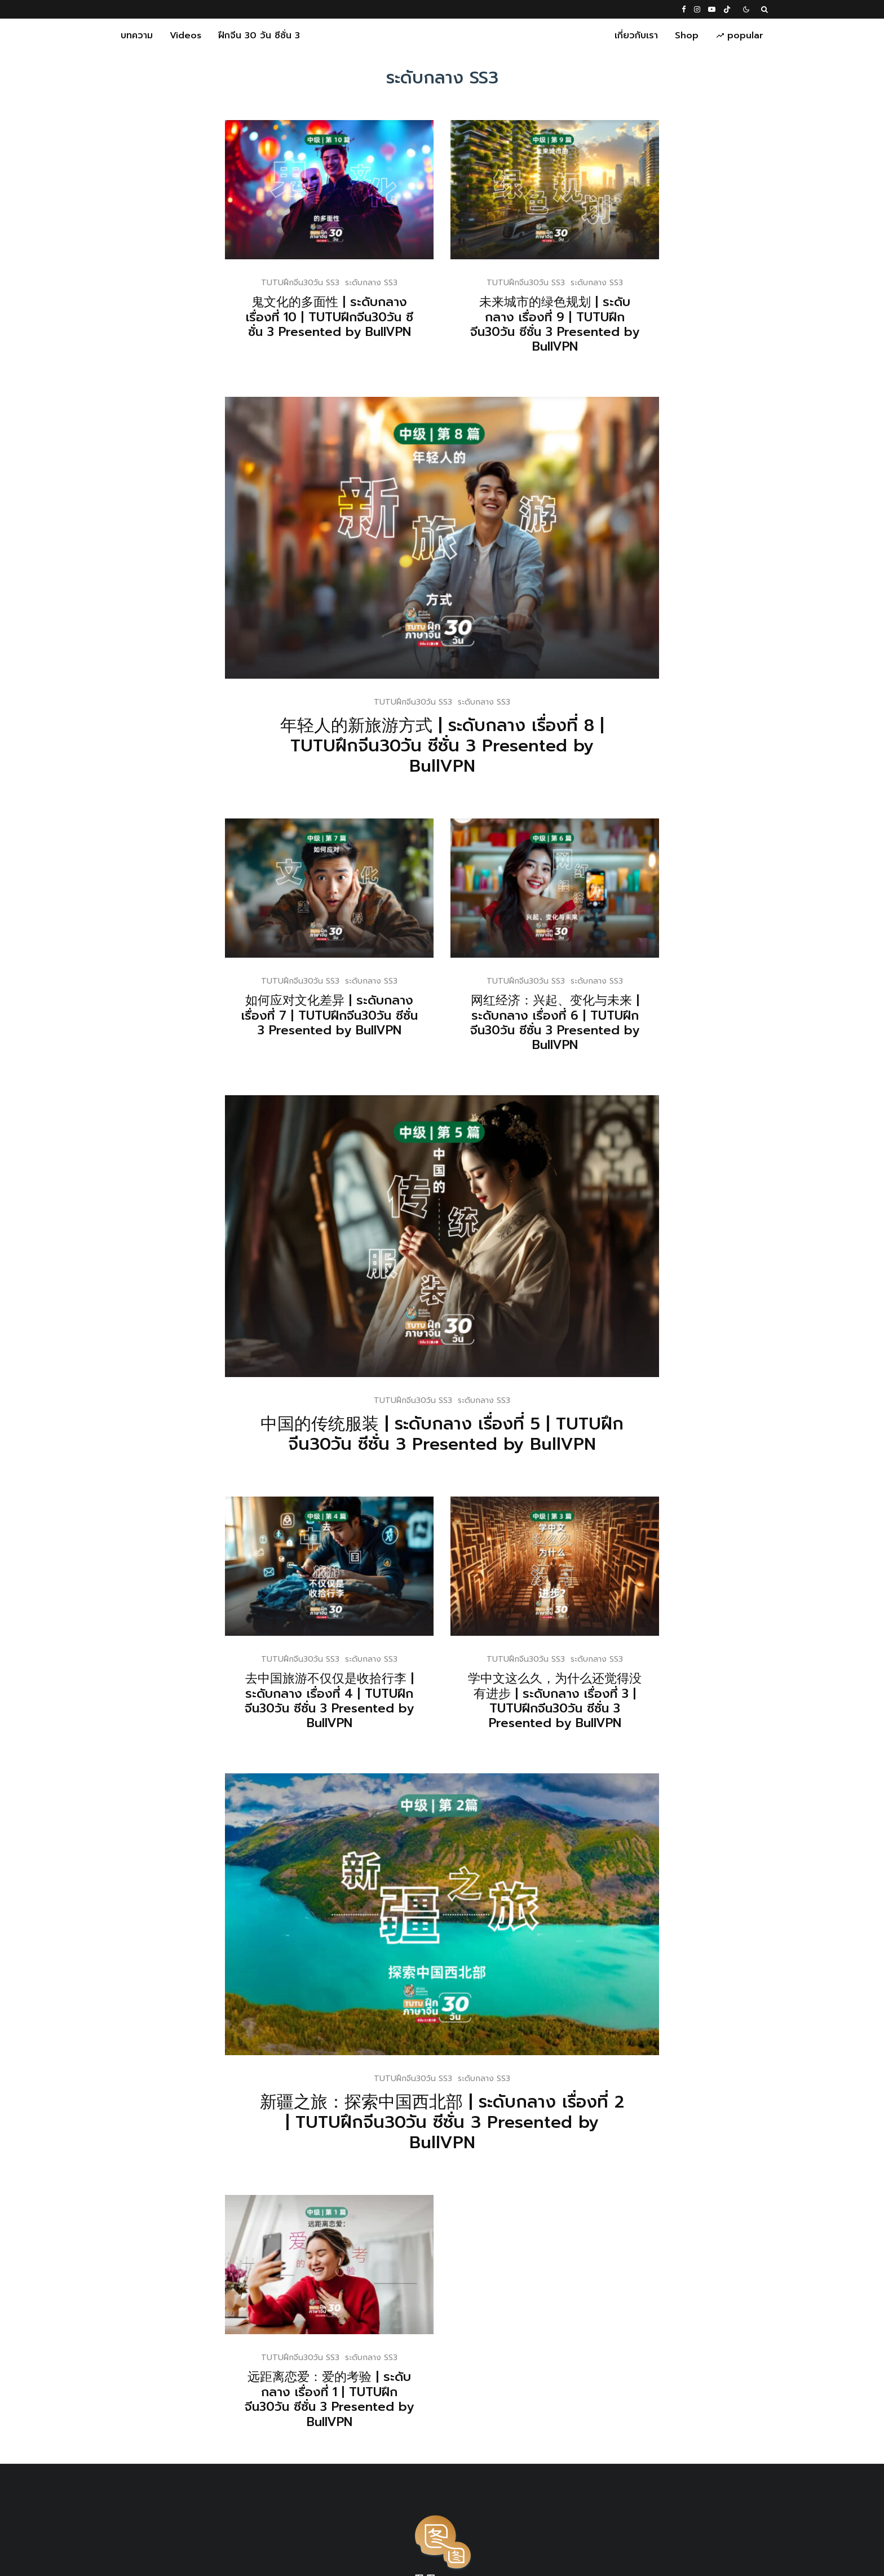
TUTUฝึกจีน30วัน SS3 (300, 283)
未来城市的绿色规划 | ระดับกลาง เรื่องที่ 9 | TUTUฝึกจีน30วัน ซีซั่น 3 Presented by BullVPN (554, 325)
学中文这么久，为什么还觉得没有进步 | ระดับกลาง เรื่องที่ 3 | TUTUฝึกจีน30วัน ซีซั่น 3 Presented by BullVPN (578, 1701)
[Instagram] (697, 9)
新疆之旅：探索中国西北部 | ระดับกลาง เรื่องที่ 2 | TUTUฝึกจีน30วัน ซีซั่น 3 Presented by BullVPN (465, 2122)
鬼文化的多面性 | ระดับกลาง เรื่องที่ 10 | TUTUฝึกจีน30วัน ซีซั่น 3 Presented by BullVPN (329, 317)
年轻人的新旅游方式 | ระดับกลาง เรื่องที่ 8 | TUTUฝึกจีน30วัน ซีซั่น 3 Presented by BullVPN (442, 745)
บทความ (137, 35)
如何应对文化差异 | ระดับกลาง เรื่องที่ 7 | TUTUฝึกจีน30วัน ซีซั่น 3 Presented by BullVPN (352, 1015)
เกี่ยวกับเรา (636, 35)
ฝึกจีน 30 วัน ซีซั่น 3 (259, 35)
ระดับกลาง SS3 (371, 283)
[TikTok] (727, 9)
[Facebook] (684, 9)
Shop (687, 35)
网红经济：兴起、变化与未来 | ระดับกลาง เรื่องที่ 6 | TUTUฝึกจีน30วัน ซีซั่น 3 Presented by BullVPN (577, 1023)
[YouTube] (711, 9)
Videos (185, 35)
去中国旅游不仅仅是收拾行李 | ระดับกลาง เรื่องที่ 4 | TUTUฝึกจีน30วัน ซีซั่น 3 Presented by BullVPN (352, 1701)
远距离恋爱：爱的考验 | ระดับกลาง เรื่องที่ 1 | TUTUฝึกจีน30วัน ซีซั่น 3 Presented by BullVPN (352, 2399)
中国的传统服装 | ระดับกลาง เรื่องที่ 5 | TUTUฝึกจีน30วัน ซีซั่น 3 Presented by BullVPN (465, 1434)
